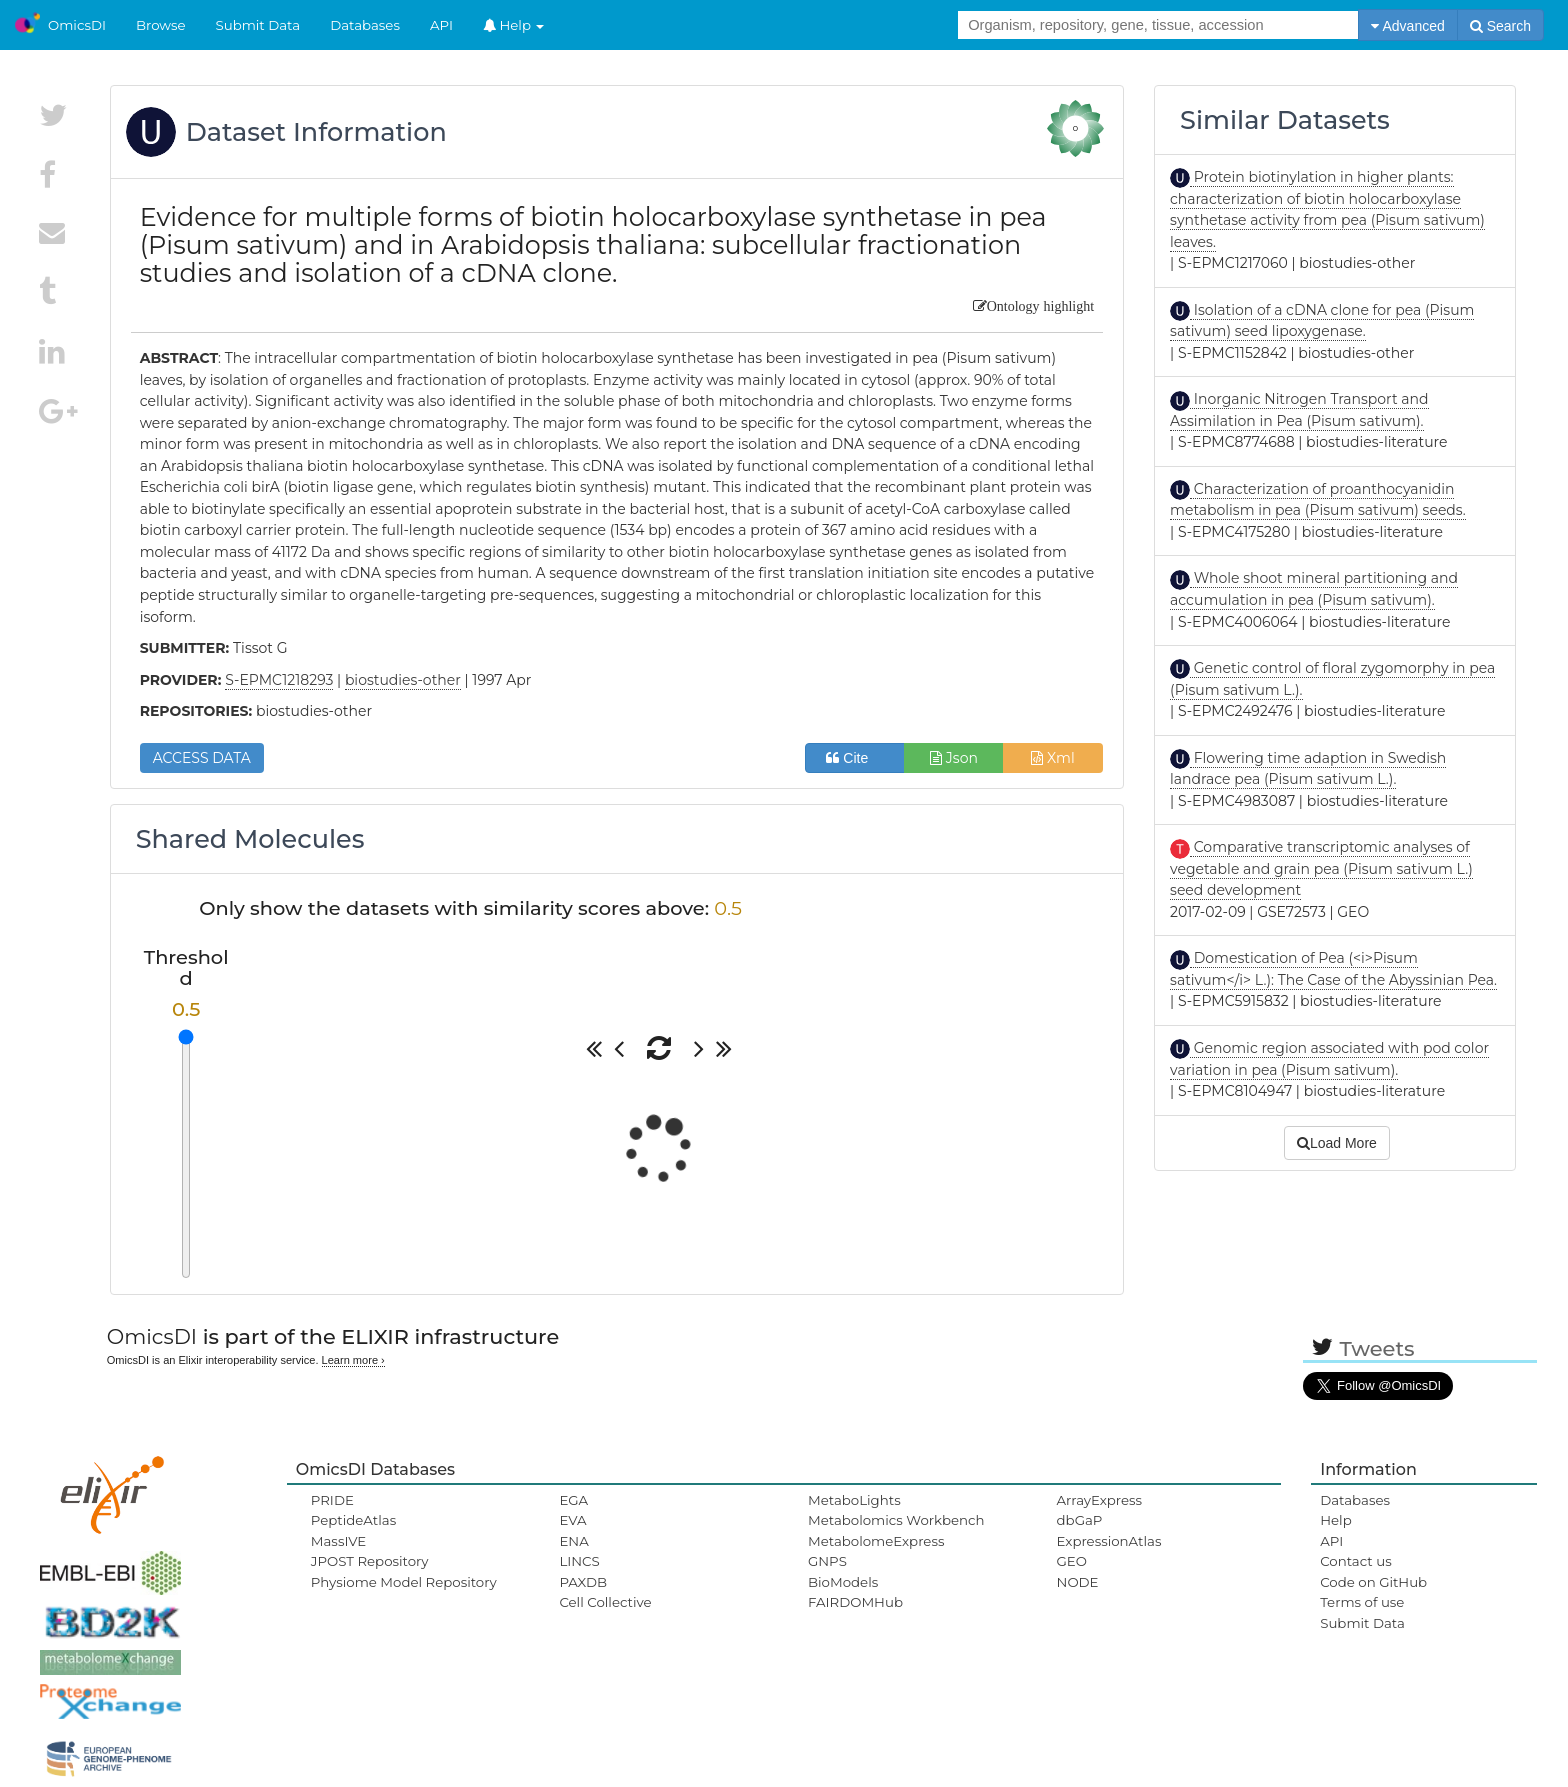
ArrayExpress (1100, 1500)
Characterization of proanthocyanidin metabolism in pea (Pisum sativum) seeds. (1318, 500)
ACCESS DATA (202, 758)
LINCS (579, 1561)
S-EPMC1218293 (279, 680)
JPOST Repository (370, 1561)
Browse (161, 25)
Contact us (1355, 1561)
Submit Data (258, 25)
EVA (572, 1520)
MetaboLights (854, 1500)
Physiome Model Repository (404, 1582)
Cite (854, 758)
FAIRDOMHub (855, 1602)
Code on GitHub (1373, 1582)
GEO (1072, 1561)
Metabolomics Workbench (896, 1520)
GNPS (827, 1561)
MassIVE (338, 1541)
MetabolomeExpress (876, 1541)
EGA (573, 1500)
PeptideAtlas (353, 1520)
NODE (1078, 1582)
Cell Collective (605, 1602)
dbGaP (1080, 1520)
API (441, 25)
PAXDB (583, 1582)
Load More (1337, 1143)
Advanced (1407, 26)
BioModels (843, 1582)
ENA (573, 1541)
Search (1500, 26)
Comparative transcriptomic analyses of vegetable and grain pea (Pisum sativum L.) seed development (1321, 868)
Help (514, 25)
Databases (365, 25)
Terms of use (1362, 1602)
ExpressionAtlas (1109, 1541)
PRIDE (332, 1500)
